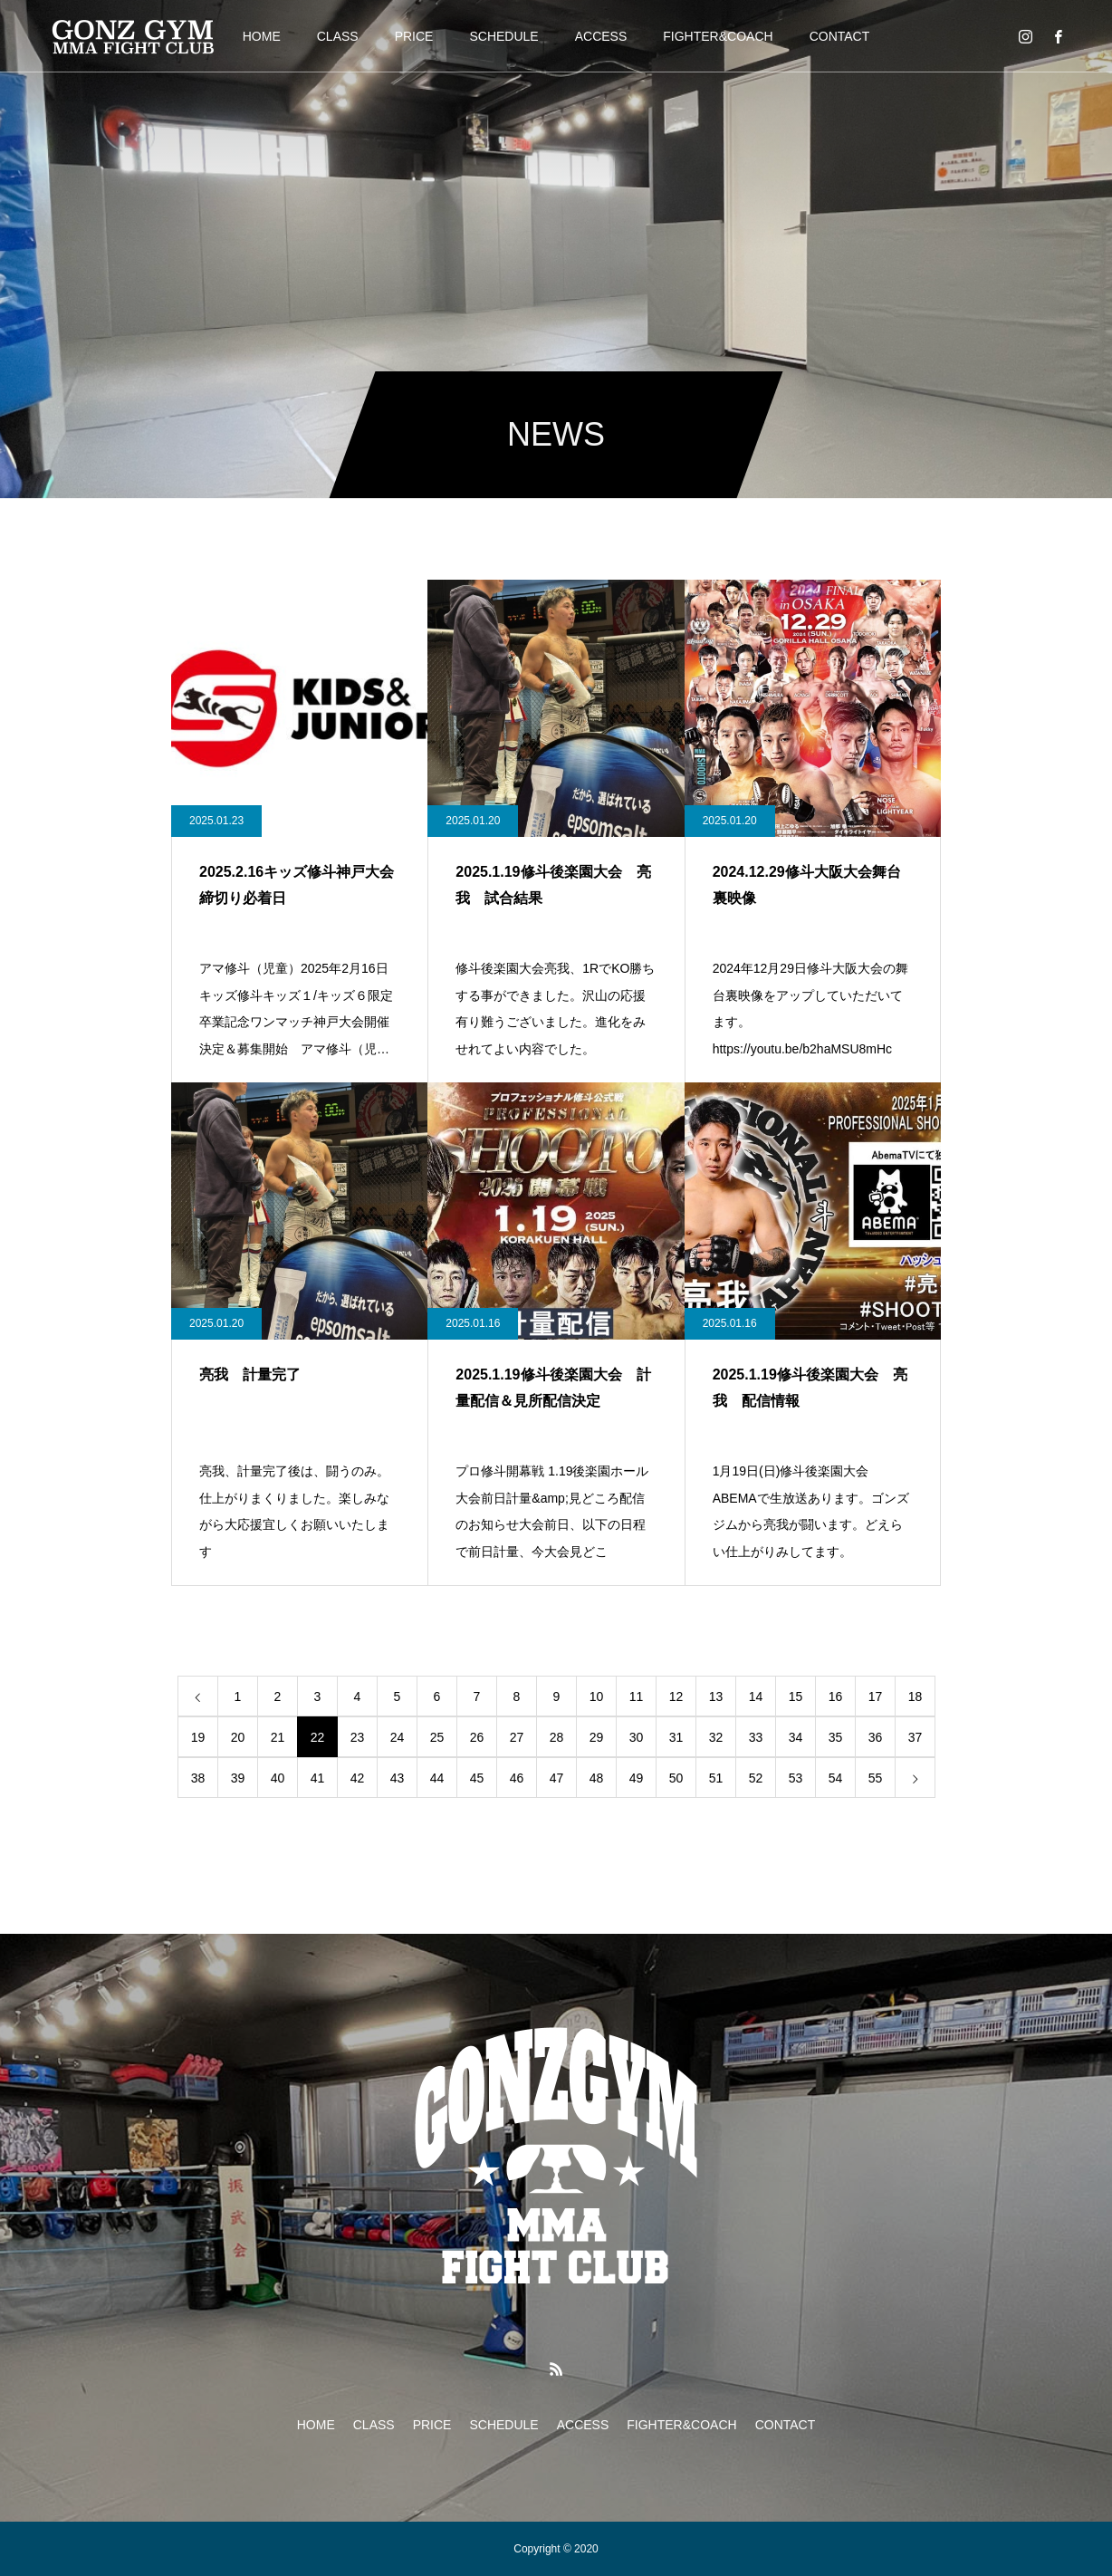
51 (716, 1778)
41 (318, 1778)
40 (278, 1778)
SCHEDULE (503, 36)
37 (915, 1737)
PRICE (414, 36)
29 (597, 1737)
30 (636, 1737)
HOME (262, 36)
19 (198, 1737)
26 (477, 1737)
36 (875, 1737)
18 (915, 1696)
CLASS (338, 36)
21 (278, 1737)
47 (557, 1778)
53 (796, 1778)
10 (597, 1696)
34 (796, 1737)
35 (836, 1737)
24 (397, 1737)
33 (756, 1737)
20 (238, 1737)
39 (238, 1778)
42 (357, 1778)
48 (597, 1778)
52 (756, 1778)
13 (716, 1696)
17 (875, 1696)
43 (397, 1778)
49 (636, 1778)
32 (716, 1737)
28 (557, 1737)
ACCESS (601, 36)
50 (676, 1778)
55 (875, 1778)
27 (517, 1737)
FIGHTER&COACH (717, 36)
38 (198, 1778)
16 (836, 1696)
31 (676, 1737)
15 (796, 1696)
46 (517, 1778)
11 (636, 1696)
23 (357, 1737)
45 (477, 1778)
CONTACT (840, 36)
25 (437, 1737)
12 (676, 1696)
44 (437, 1778)
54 (836, 1778)
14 (756, 1696)
